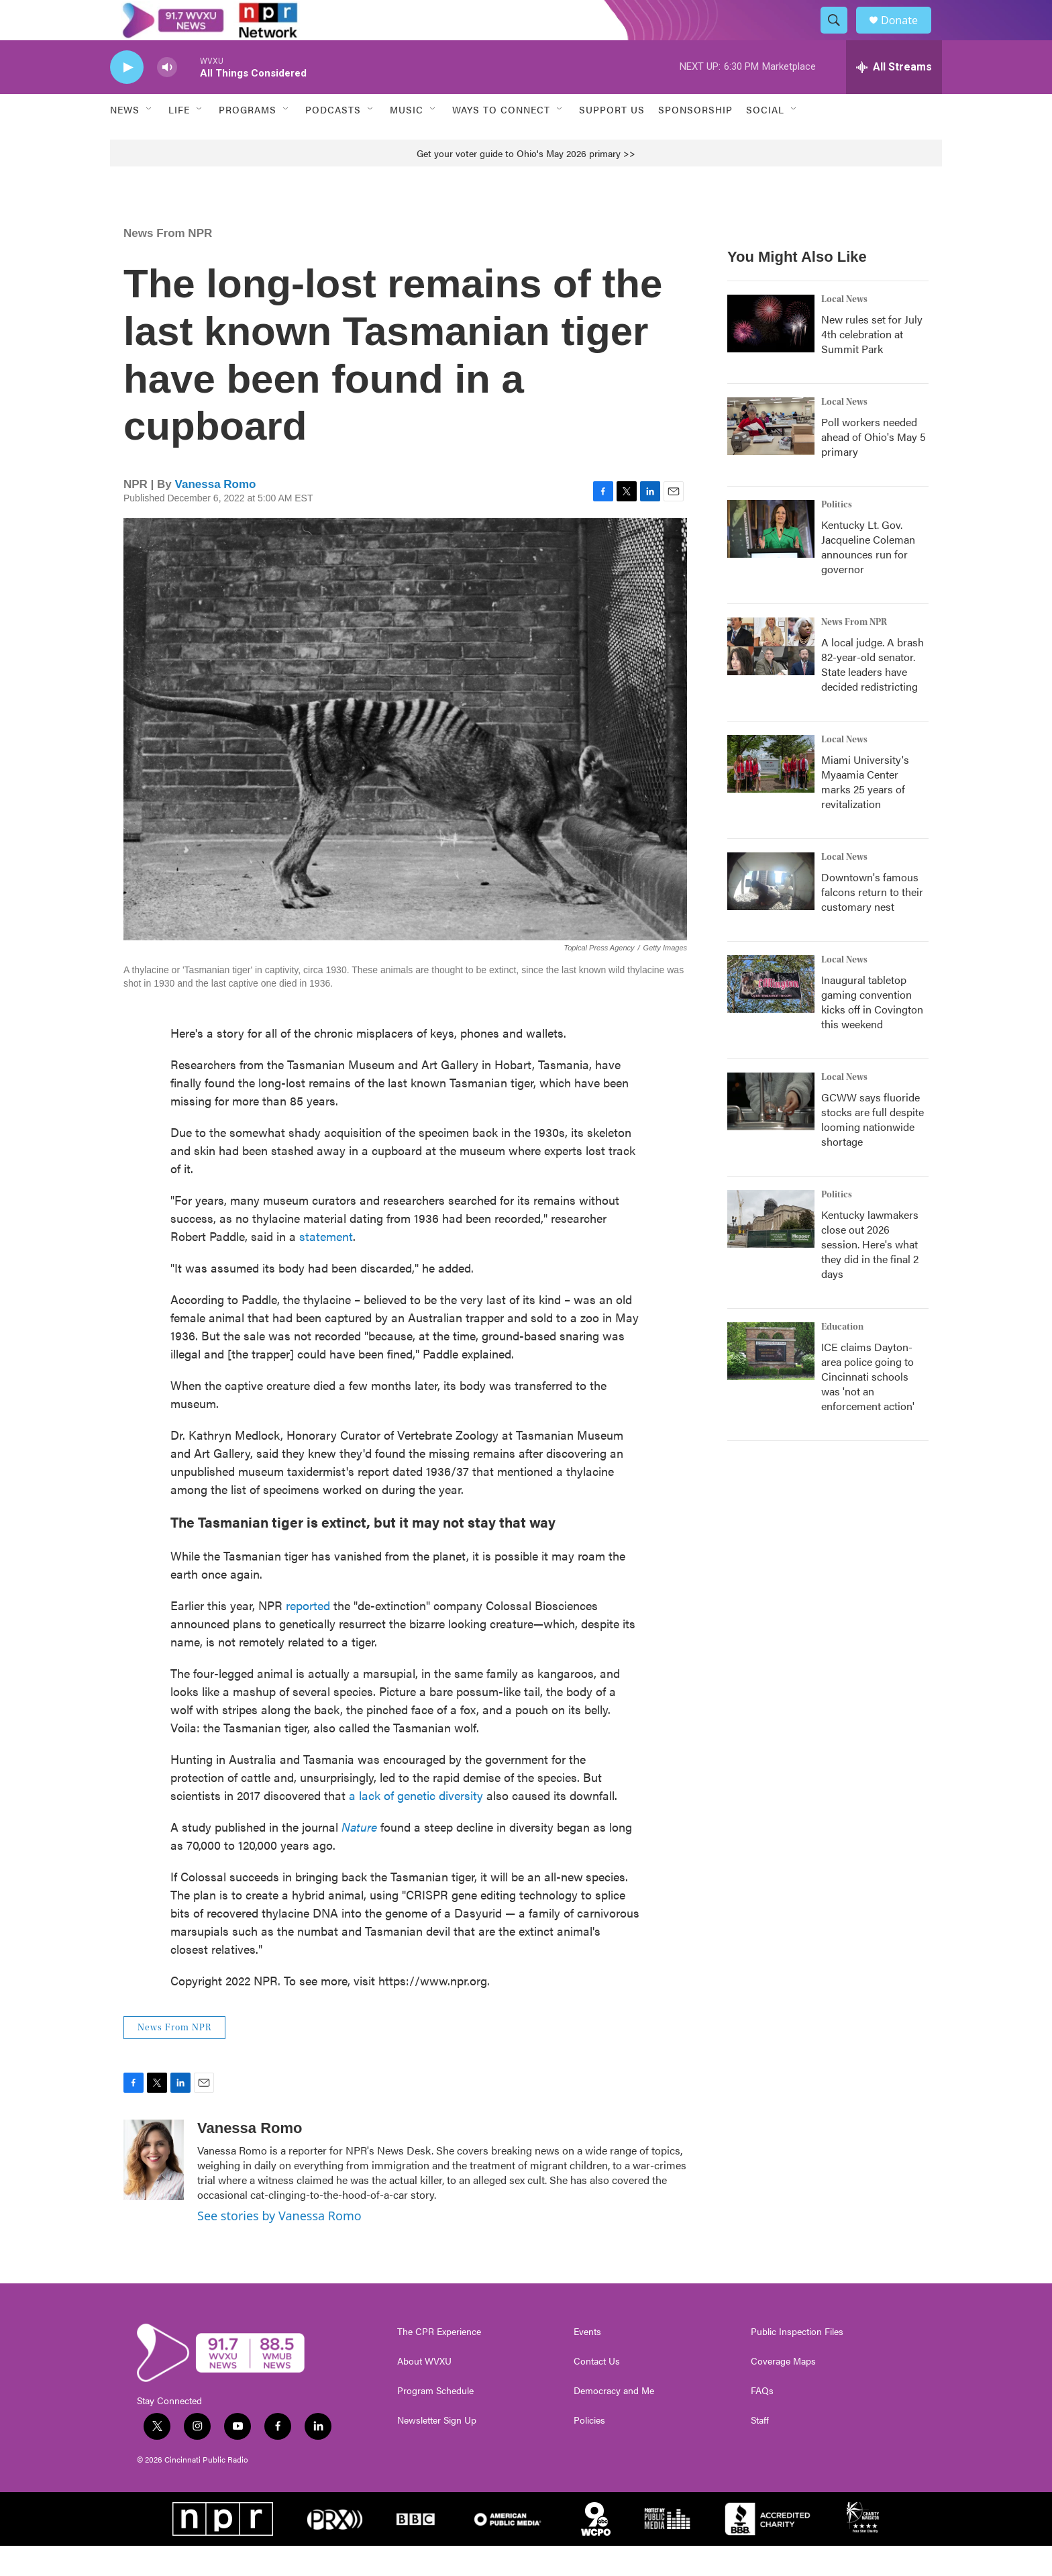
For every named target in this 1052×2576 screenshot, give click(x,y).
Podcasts (333, 139)
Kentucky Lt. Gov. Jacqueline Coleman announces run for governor (868, 577)
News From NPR (167, 263)
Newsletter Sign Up (436, 2450)
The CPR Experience (439, 2362)
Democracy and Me (614, 2421)
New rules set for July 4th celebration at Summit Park (872, 364)
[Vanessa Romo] (153, 2190)
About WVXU (424, 2391)
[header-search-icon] (840, 35)
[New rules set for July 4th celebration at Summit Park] (770, 354)
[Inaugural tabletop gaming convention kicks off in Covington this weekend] (770, 1014)
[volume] (167, 98)
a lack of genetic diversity (416, 1825)
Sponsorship (695, 139)
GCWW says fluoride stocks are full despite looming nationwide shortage (872, 1149)
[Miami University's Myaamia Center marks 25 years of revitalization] (770, 794)
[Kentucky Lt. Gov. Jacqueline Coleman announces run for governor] (770, 559)
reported (308, 1635)
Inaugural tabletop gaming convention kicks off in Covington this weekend (872, 1032)
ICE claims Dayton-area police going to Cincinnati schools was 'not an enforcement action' (867, 1406)
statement (326, 1266)
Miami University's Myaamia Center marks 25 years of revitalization (865, 812)
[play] (127, 97)
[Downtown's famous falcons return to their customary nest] (770, 911)
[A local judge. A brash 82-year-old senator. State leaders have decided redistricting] (770, 676)
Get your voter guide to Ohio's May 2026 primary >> (526, 183)
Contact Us (597, 2391)
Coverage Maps (783, 2391)
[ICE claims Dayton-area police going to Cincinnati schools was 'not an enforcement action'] (770, 1381)
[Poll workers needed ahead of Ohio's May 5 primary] (770, 456)
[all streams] (894, 97)
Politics (836, 535)
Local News (844, 329)
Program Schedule (435, 2421)
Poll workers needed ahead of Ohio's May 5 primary (873, 466)
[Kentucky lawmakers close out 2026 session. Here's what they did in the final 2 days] (770, 1249)
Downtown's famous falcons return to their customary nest (872, 921)
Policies (589, 2450)
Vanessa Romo (215, 514)
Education (842, 1357)
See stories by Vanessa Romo (279, 2246)
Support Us (612, 139)
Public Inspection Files (797, 2362)
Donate (908, 35)
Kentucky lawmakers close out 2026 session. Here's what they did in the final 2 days (869, 1274)
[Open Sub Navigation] (149, 139)
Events (587, 2362)
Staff (760, 2450)
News (125, 139)
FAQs (762, 2421)
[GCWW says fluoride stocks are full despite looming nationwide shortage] (770, 1131)
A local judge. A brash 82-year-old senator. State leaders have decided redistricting (872, 694)
